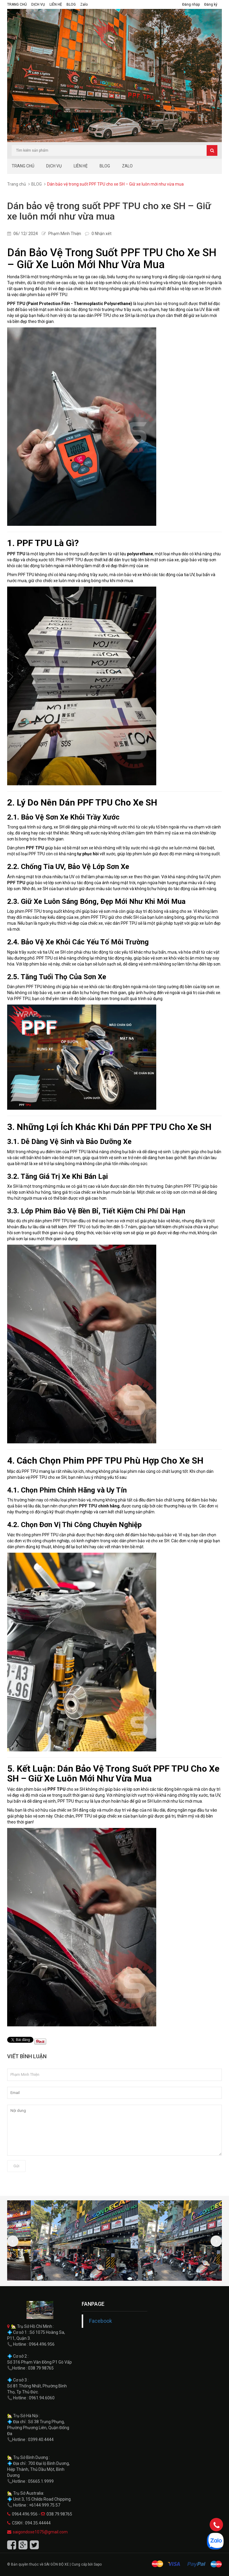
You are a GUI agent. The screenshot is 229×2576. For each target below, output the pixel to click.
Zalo (84, 4)
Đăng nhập (191, 4)
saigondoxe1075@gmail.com (40, 2532)
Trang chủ (16, 184)
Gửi (16, 2166)
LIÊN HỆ (55, 4)
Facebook (100, 2321)
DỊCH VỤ (38, 4)
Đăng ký (210, 4)
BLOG (71, 4)
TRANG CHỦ (17, 4)
